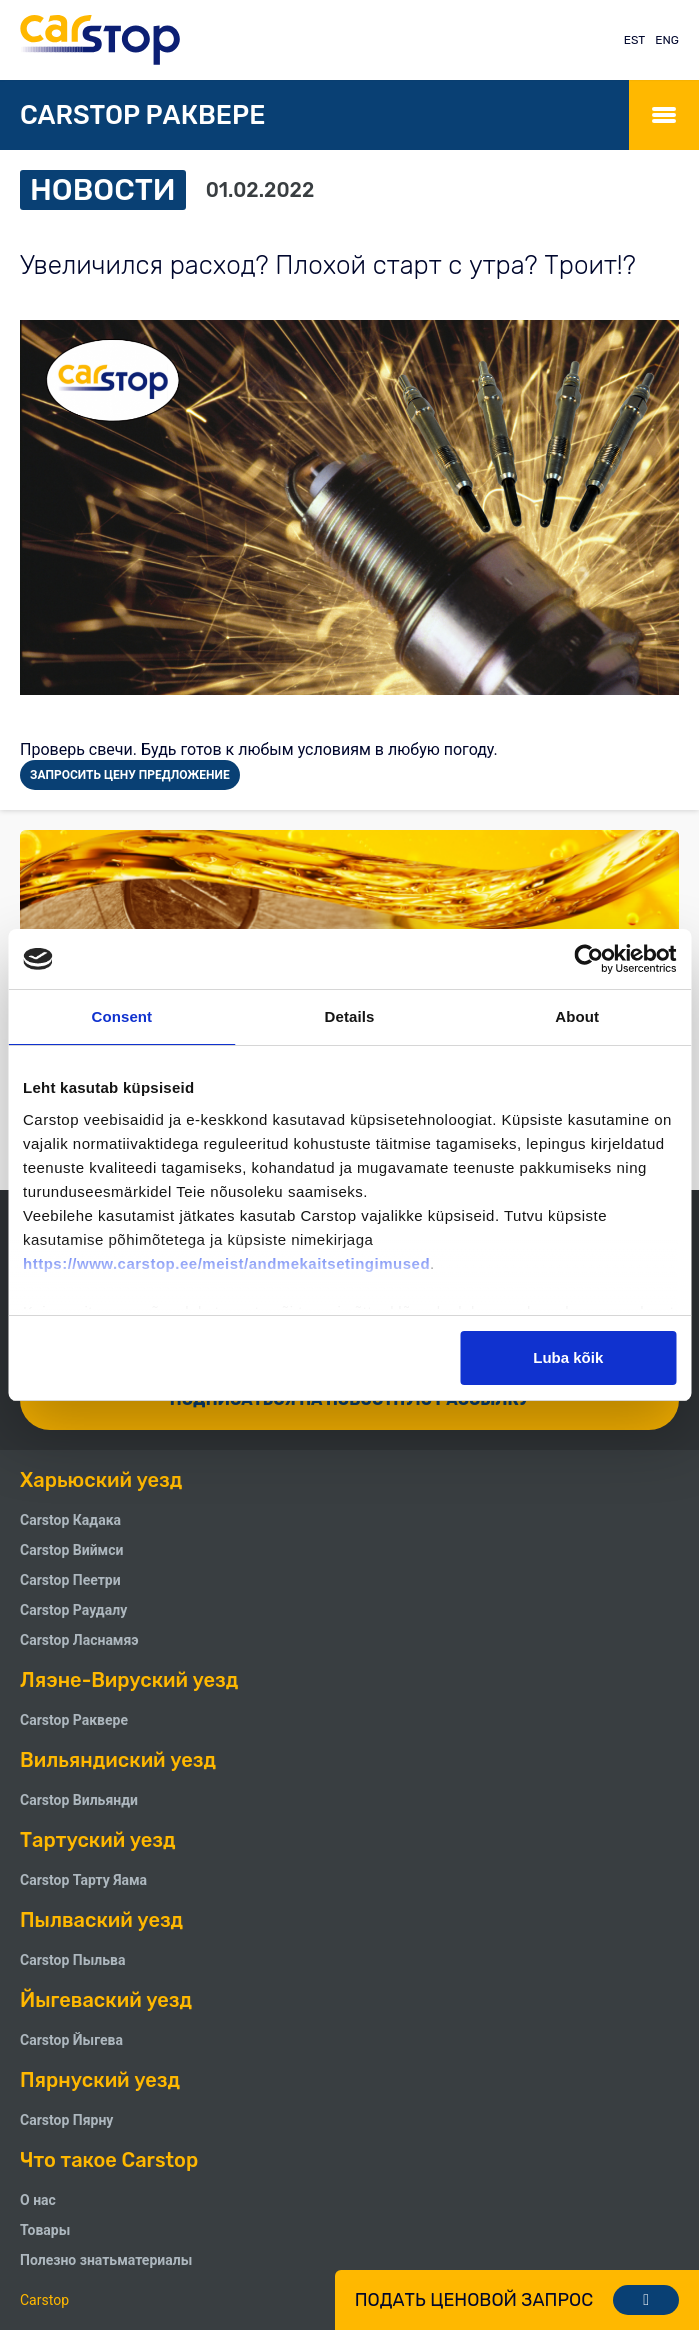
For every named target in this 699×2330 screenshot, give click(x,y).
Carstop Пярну (66, 2120)
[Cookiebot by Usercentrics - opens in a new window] (588, 959)
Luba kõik (568, 1357)
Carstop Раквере (74, 1720)
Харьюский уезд (101, 1480)
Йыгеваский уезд (106, 2000)
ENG (667, 40)
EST (635, 40)
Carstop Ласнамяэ (79, 1640)
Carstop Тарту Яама (83, 1880)
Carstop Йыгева (71, 2040)
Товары (45, 2230)
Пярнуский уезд (100, 2080)
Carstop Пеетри (70, 1580)
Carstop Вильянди (79, 1800)
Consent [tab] (121, 1016)
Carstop (44, 2300)
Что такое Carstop (109, 2160)
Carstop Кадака (70, 1520)
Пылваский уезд (101, 1920)
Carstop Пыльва (72, 1960)
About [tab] (577, 1016)
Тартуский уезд (98, 1840)
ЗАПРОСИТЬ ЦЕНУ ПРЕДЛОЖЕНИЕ (130, 775)
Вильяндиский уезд (118, 1760)
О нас (38, 2200)
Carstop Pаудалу (73, 1610)
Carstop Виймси (71, 1550)
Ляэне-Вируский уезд (129, 1680)
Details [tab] (350, 1016)
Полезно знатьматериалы (106, 2260)
